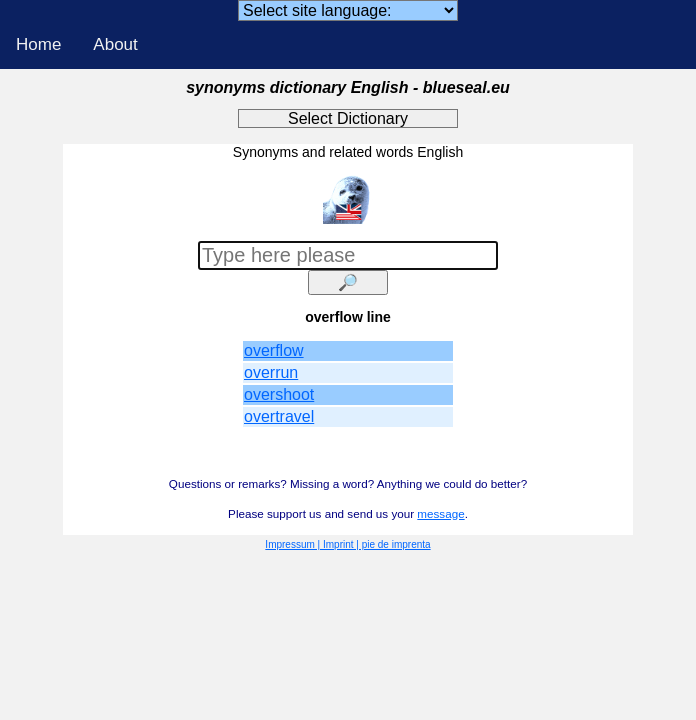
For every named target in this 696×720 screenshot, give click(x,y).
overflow (274, 350)
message (440, 513)
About (115, 44)
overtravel (279, 416)
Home (38, 44)
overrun (271, 372)
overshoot (279, 394)
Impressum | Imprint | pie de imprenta (347, 544)
